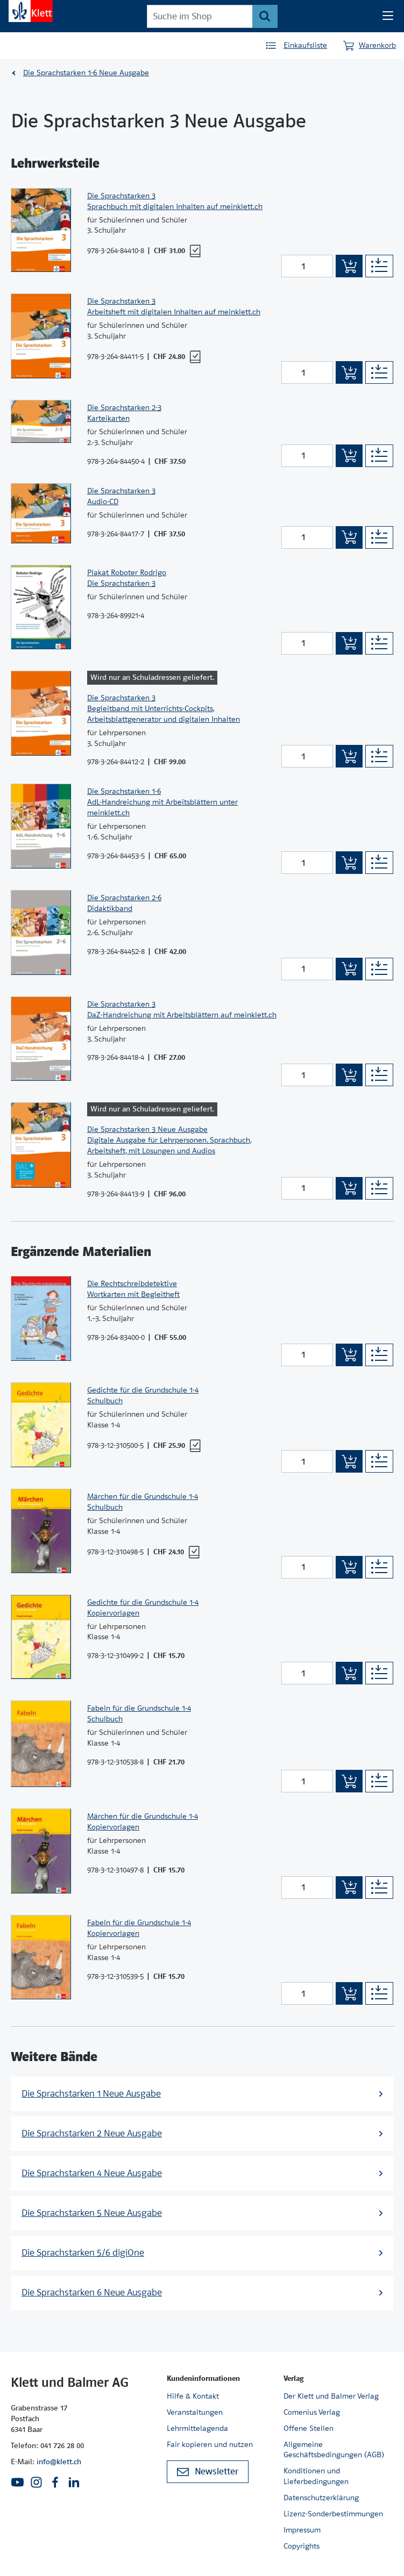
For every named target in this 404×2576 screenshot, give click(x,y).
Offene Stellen (308, 2428)
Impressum (302, 2530)
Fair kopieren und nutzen (210, 2444)
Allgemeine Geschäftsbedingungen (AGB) (333, 2449)
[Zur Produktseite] (41, 230)
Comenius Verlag (311, 2412)
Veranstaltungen (195, 2412)
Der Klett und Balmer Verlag (331, 2396)
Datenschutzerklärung (321, 2497)
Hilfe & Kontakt (193, 2396)
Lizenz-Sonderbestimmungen (333, 2513)
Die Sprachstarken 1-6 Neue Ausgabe (86, 72)
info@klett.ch (59, 2461)
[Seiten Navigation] (388, 16)
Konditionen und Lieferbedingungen (316, 2476)
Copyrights (301, 2546)
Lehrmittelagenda (197, 2428)
